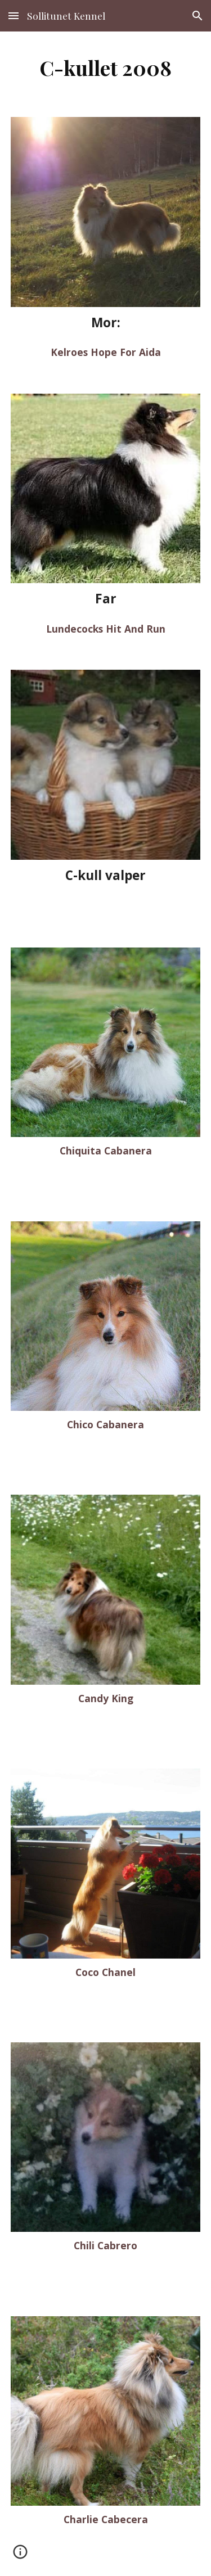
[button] (13, 15)
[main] (106, 67)
